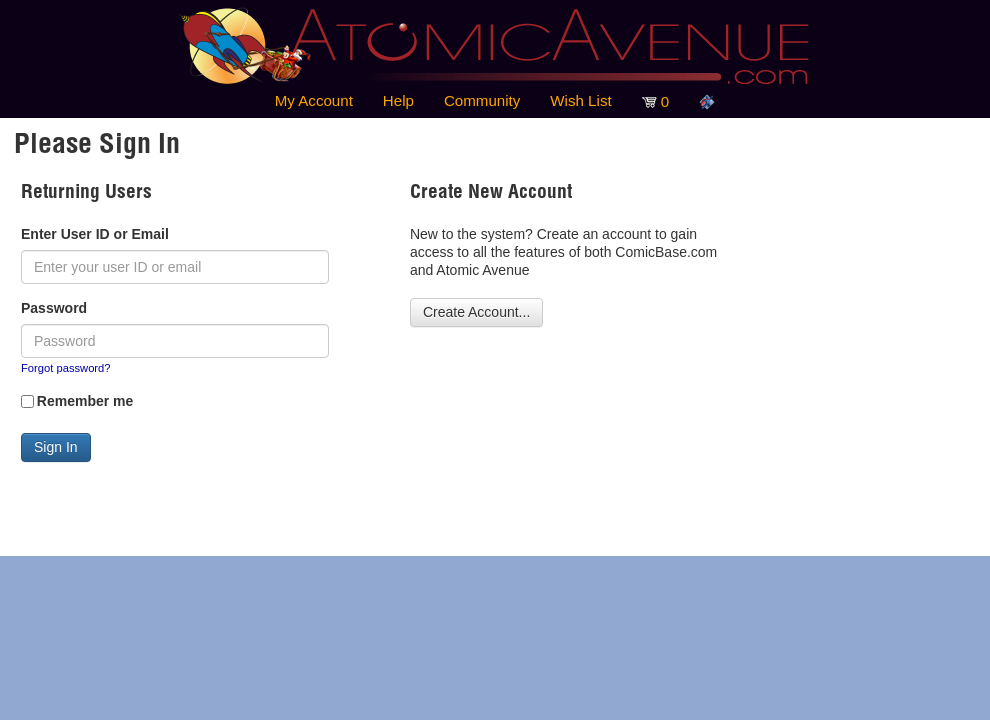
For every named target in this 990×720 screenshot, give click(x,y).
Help (398, 100)
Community (482, 100)
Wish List (580, 100)
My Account (314, 100)
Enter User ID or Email (95, 234)
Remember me (85, 401)
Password (54, 308)
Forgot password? (66, 368)
